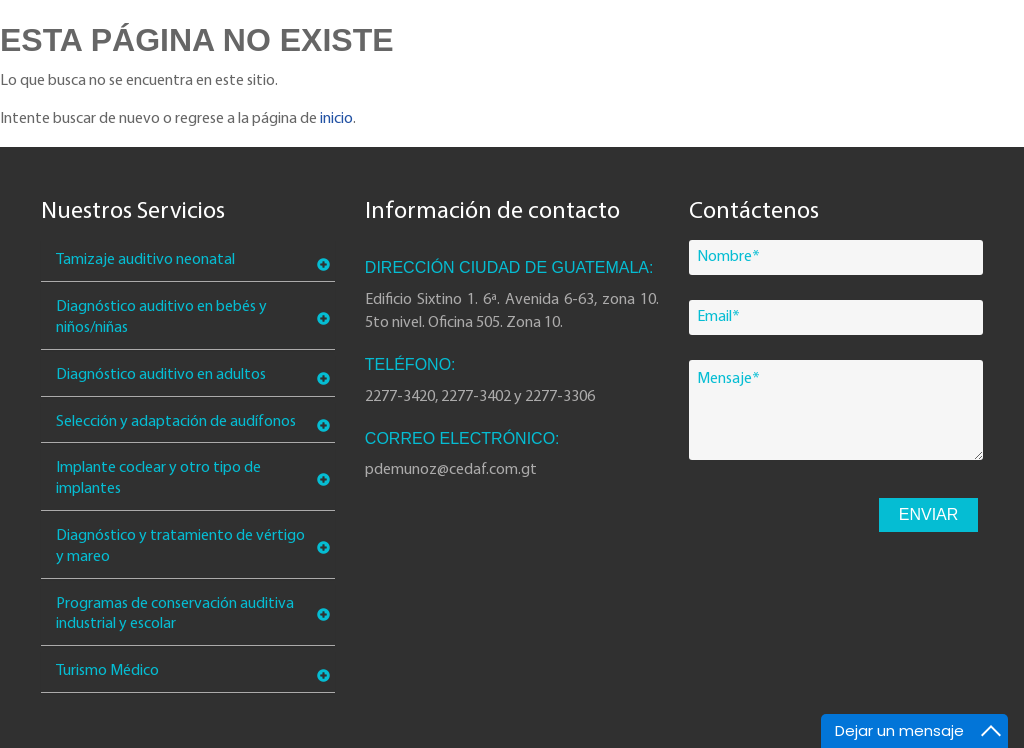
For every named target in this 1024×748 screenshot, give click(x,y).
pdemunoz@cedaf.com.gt (451, 470)
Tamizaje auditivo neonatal (145, 260)
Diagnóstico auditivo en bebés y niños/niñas (161, 317)
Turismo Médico (107, 671)
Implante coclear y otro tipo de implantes (158, 478)
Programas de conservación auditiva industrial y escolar (175, 614)
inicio (336, 119)
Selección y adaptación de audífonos (176, 422)
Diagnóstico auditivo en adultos (161, 375)
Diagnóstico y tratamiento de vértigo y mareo (180, 546)
